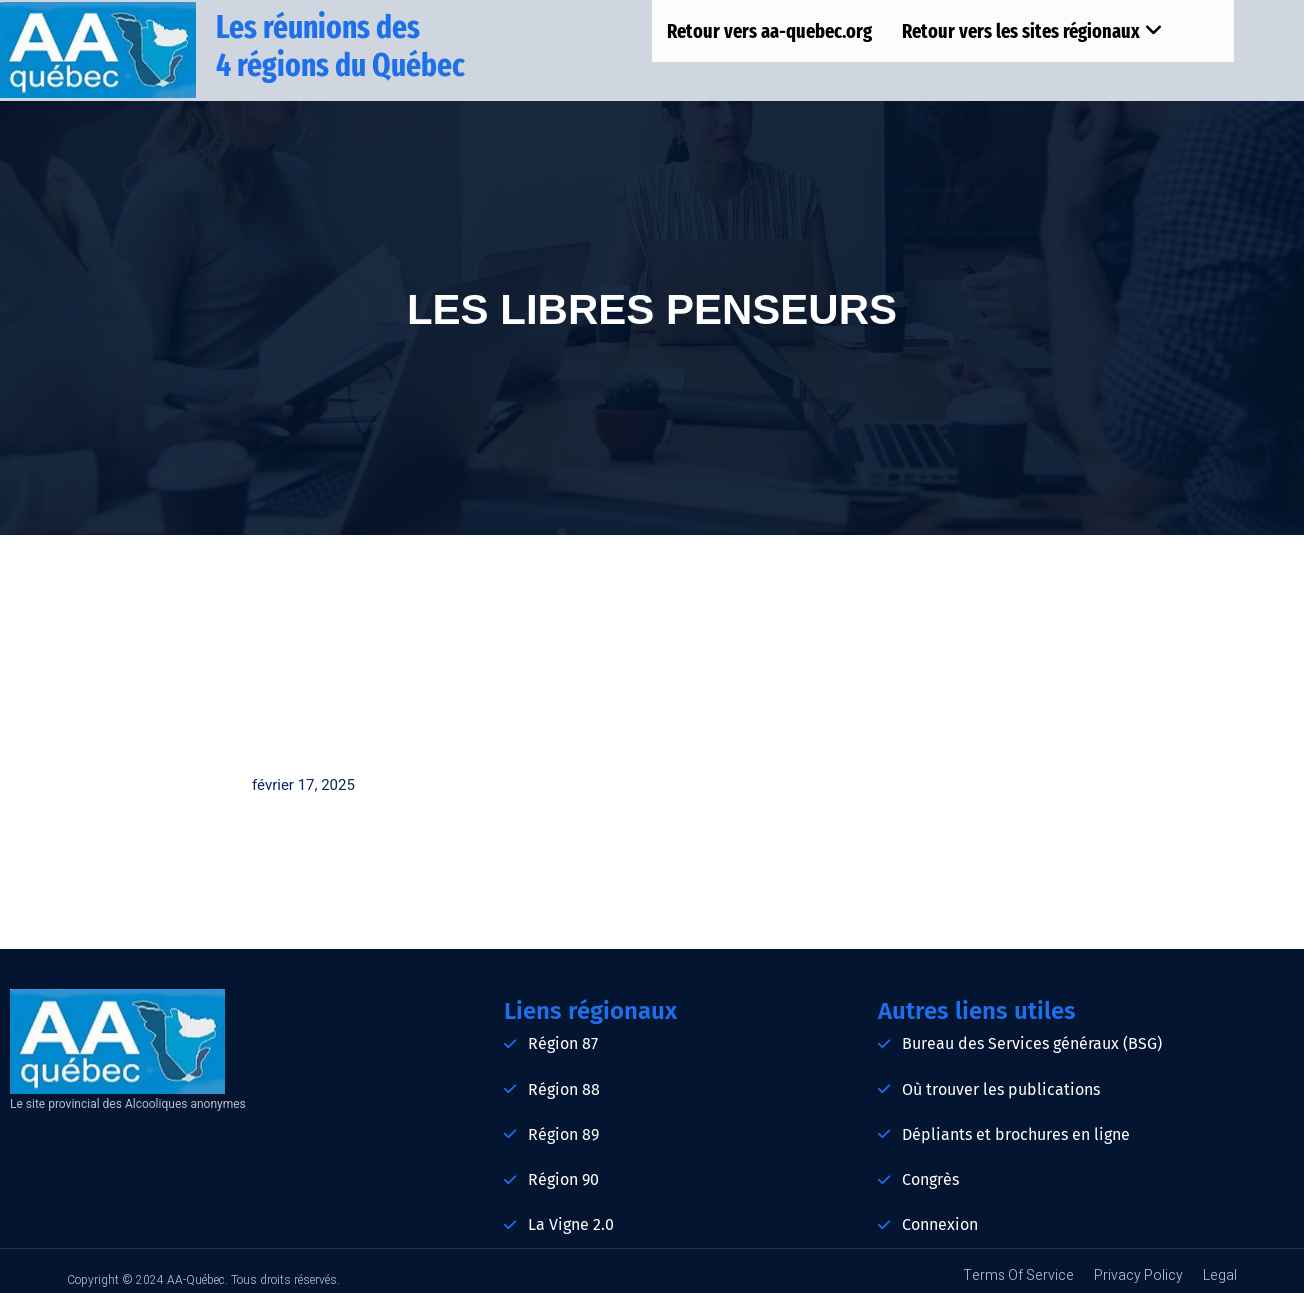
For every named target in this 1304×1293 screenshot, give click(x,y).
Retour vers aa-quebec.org (769, 31)
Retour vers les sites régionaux (1032, 31)
